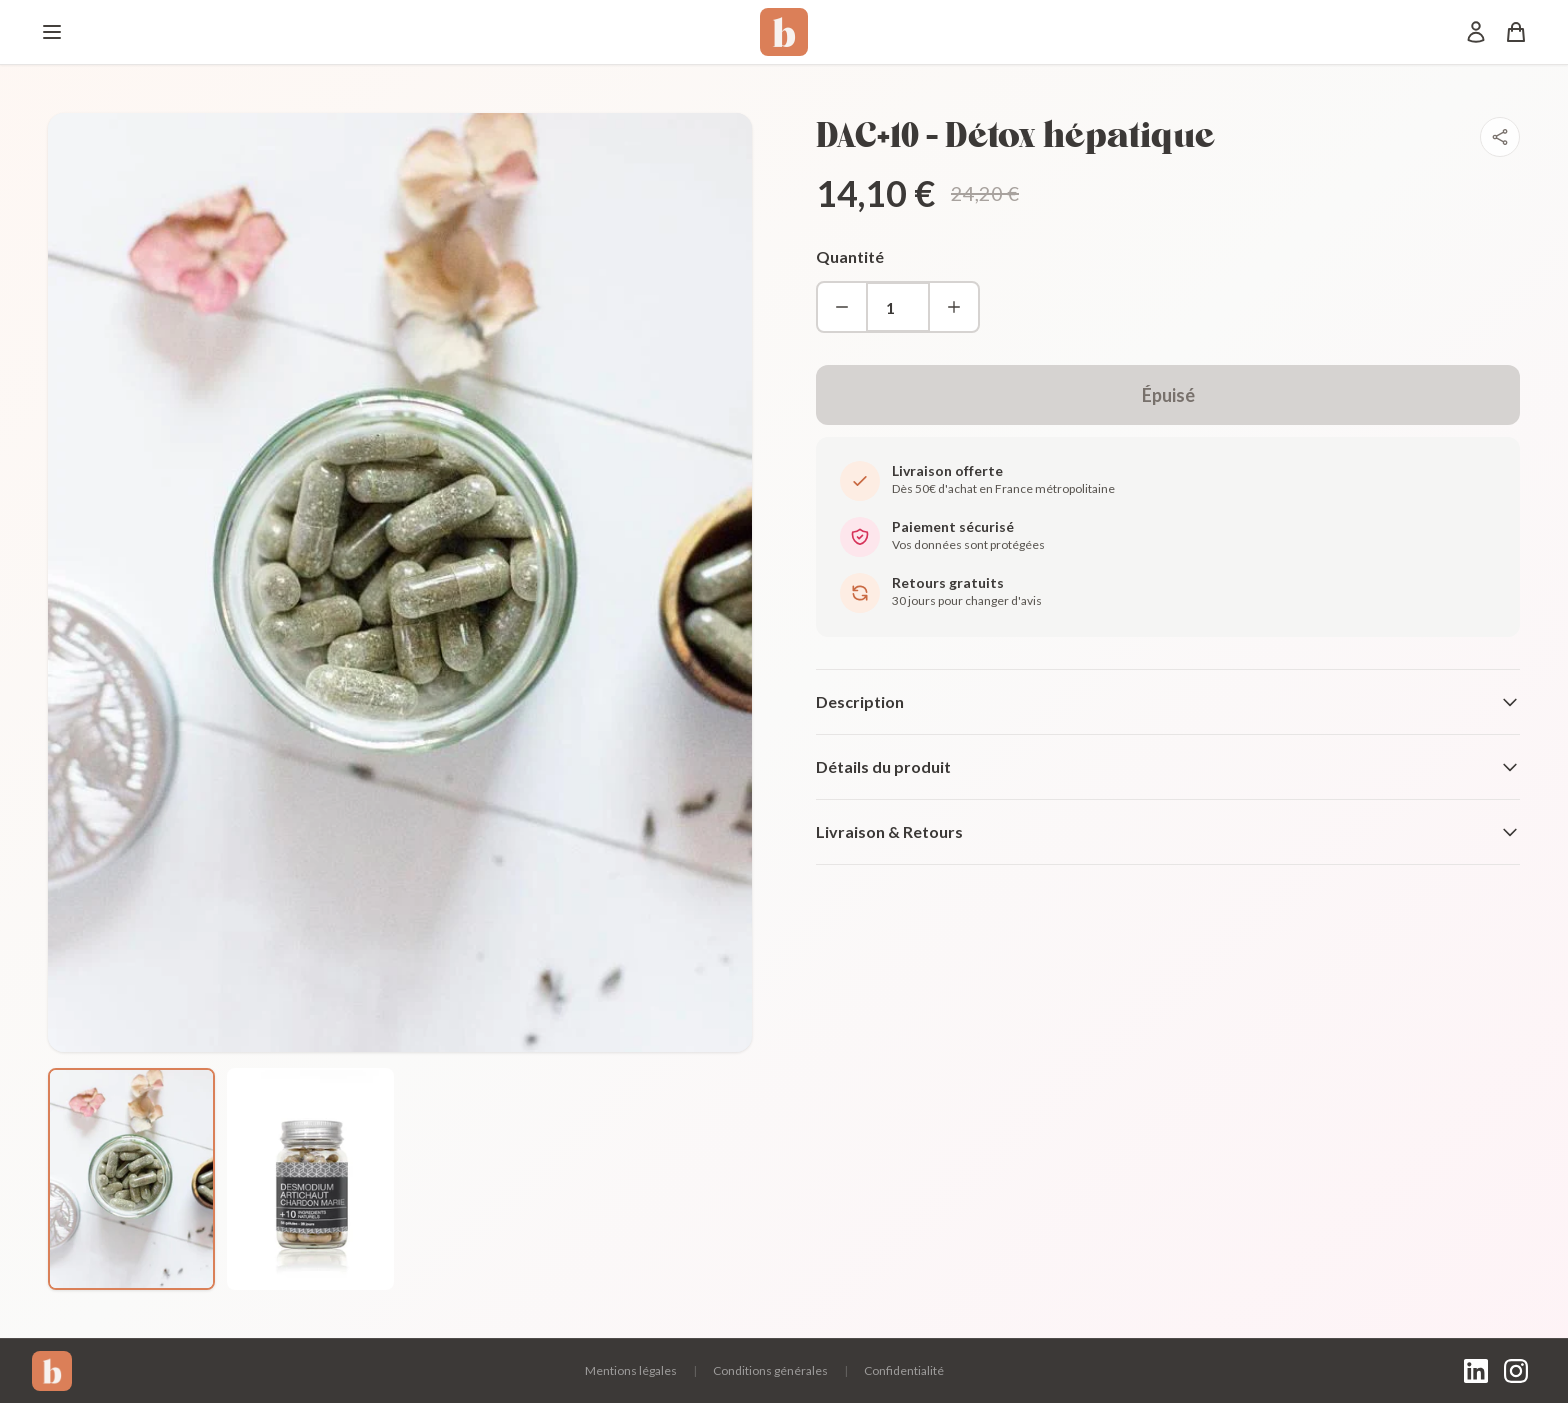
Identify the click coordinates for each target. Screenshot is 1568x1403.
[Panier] (1516, 32)
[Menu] (52, 32)
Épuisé (1168, 395)
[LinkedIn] (1476, 1371)
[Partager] (1500, 137)
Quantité (850, 256)
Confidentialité (904, 1370)
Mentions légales (631, 1370)
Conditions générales (770, 1370)
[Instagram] (1516, 1371)
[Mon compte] (1476, 32)
